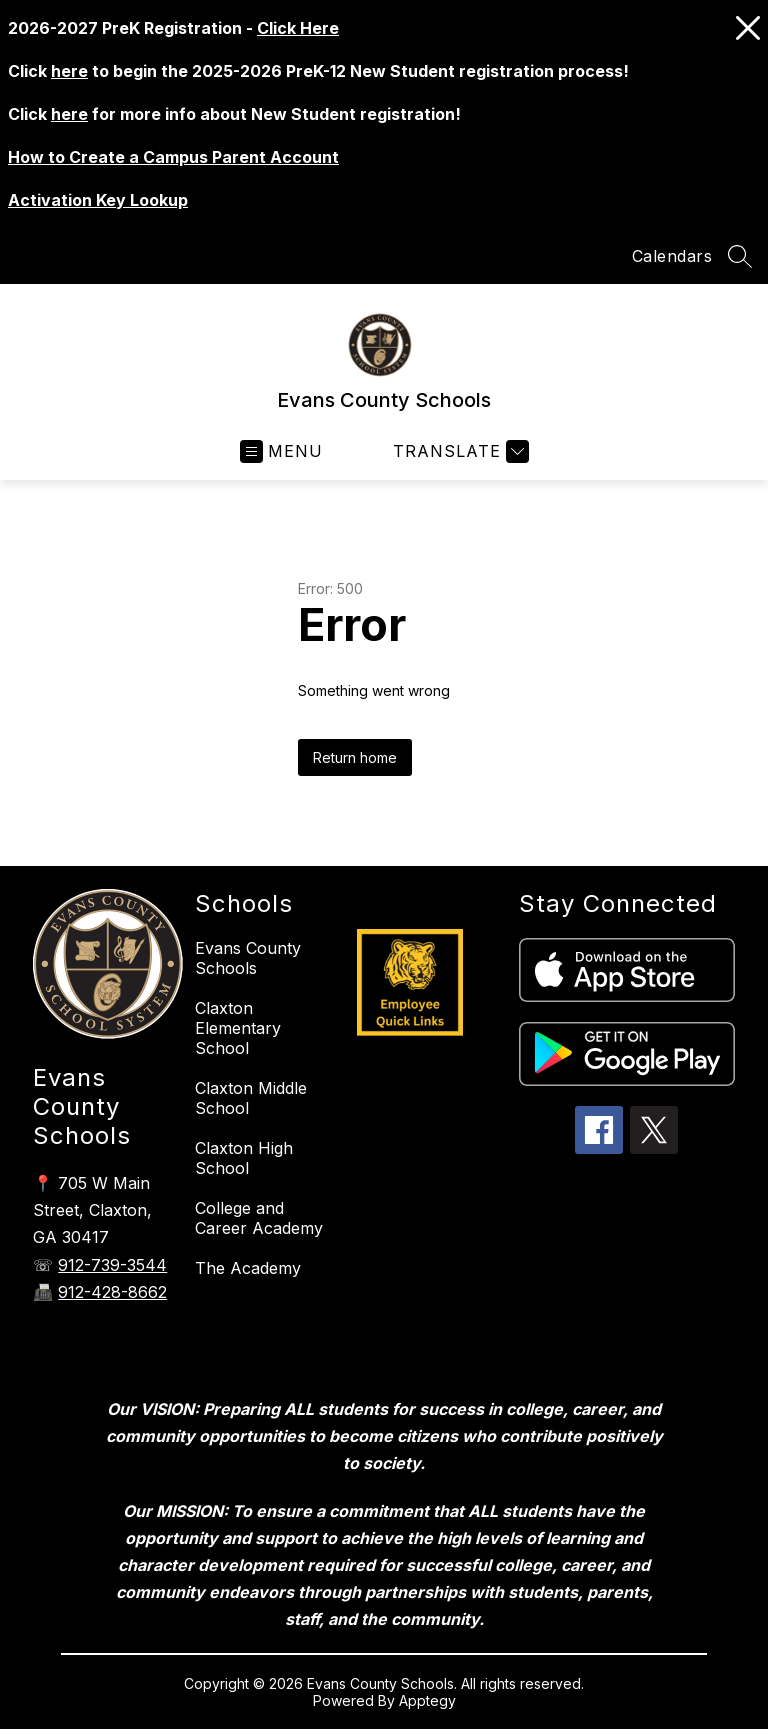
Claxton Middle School (251, 1098)
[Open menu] (281, 451)
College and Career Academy (259, 1218)
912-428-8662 (112, 1292)
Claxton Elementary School (238, 1028)
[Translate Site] (458, 451)
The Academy (248, 1268)
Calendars (672, 256)
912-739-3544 (112, 1265)
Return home (355, 757)
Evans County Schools (248, 958)
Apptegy (427, 1700)
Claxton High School (244, 1158)
